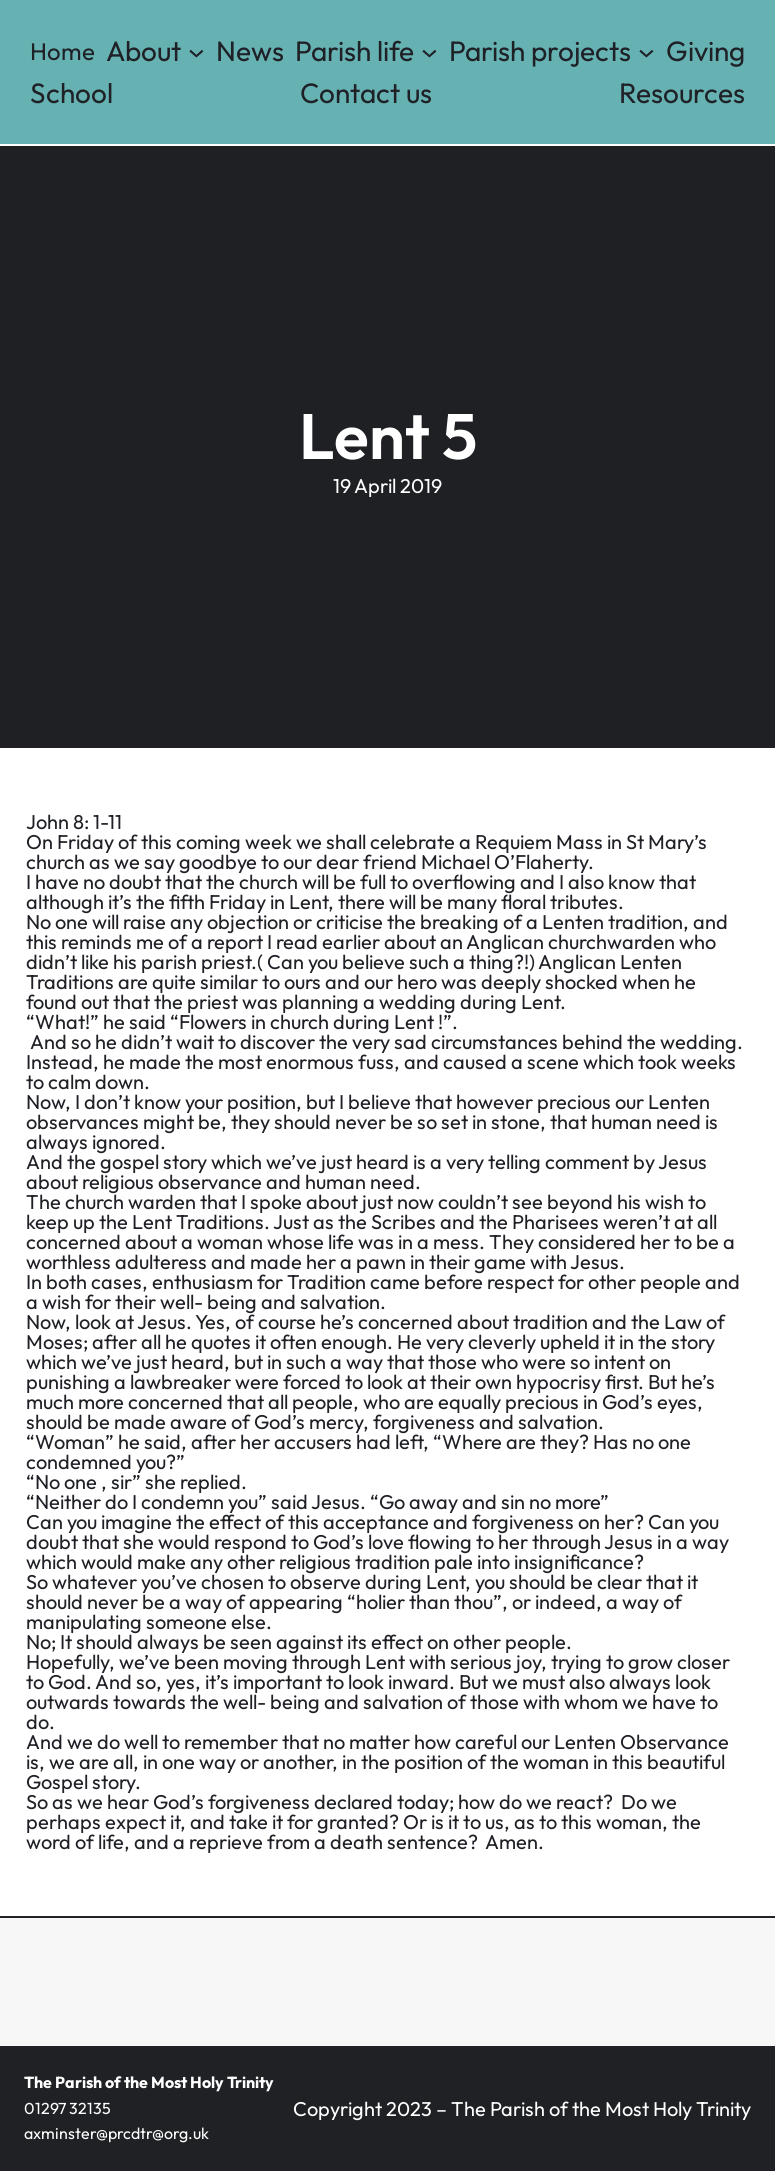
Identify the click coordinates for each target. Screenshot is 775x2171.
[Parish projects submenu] (646, 51)
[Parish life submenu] (429, 51)
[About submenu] (196, 51)
